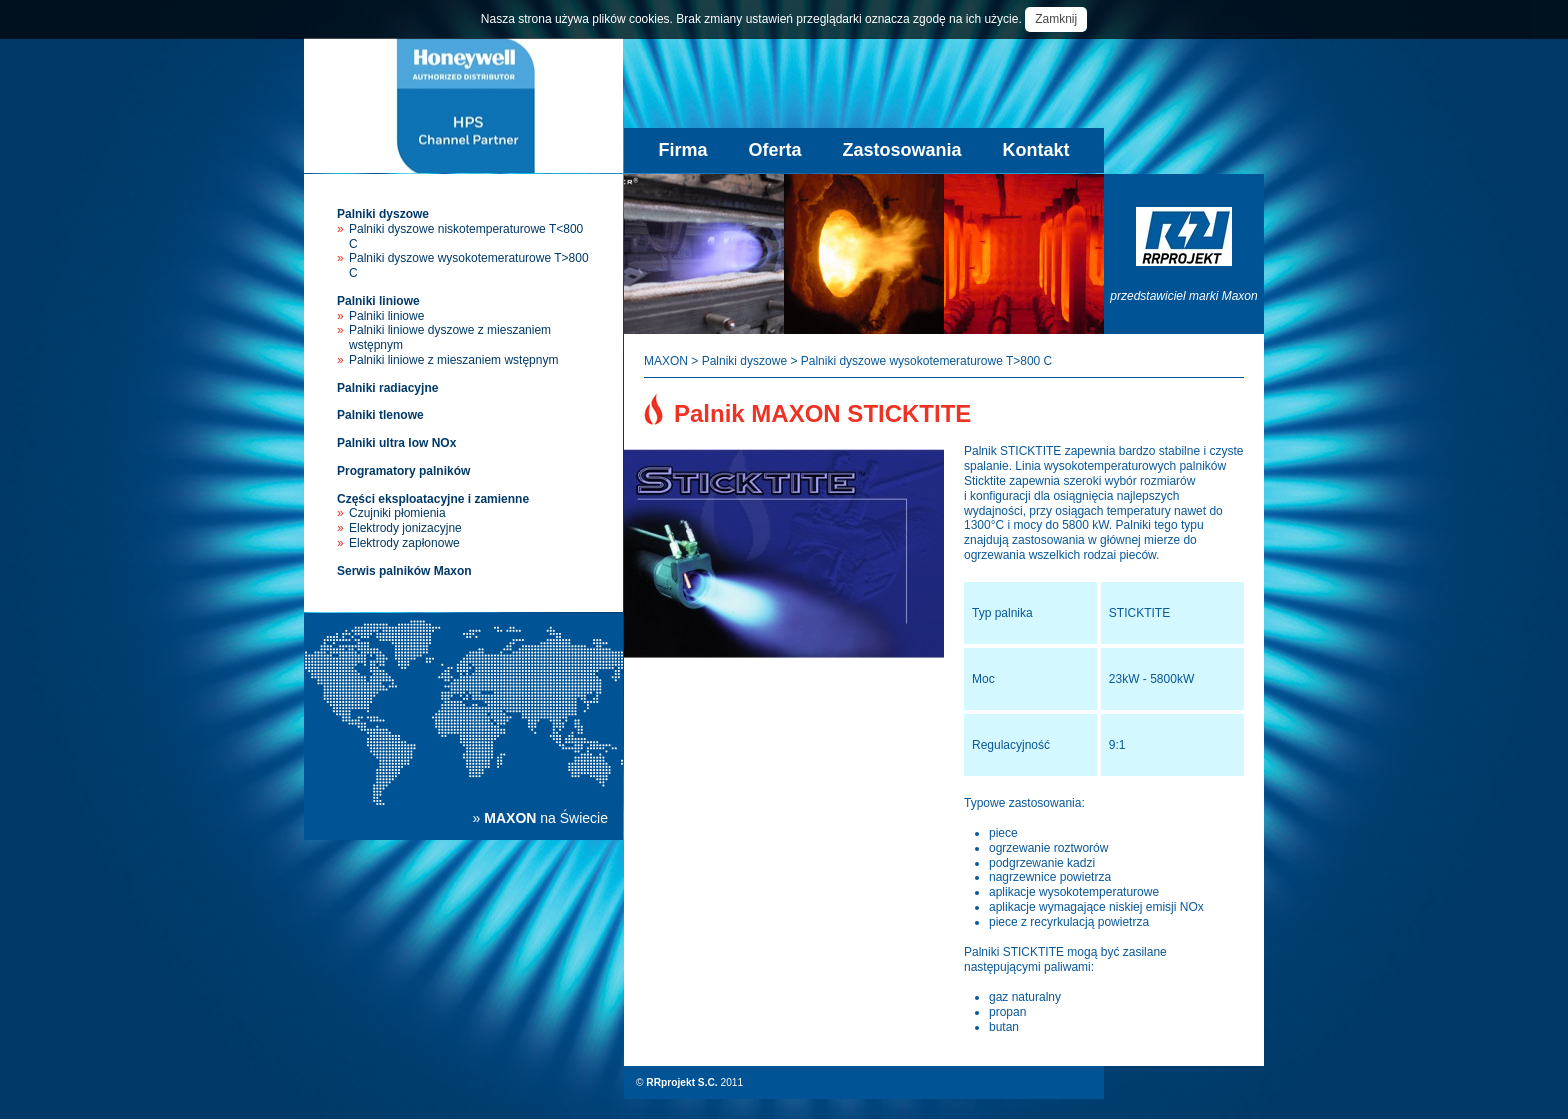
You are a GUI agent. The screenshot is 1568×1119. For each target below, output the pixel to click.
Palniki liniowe (378, 301)
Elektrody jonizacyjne (405, 528)
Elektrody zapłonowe (404, 543)
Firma (682, 150)
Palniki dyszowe (383, 214)
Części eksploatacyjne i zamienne (433, 499)
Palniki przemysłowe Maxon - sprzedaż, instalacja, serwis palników (463, 105)
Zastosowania (902, 150)
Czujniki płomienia (397, 513)
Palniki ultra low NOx (396, 443)
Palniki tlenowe (380, 415)
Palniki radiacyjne (387, 388)
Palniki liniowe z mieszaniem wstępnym (453, 360)
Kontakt (1036, 150)
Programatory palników (403, 471)
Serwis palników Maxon (404, 571)
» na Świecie (540, 818)
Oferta (774, 150)
